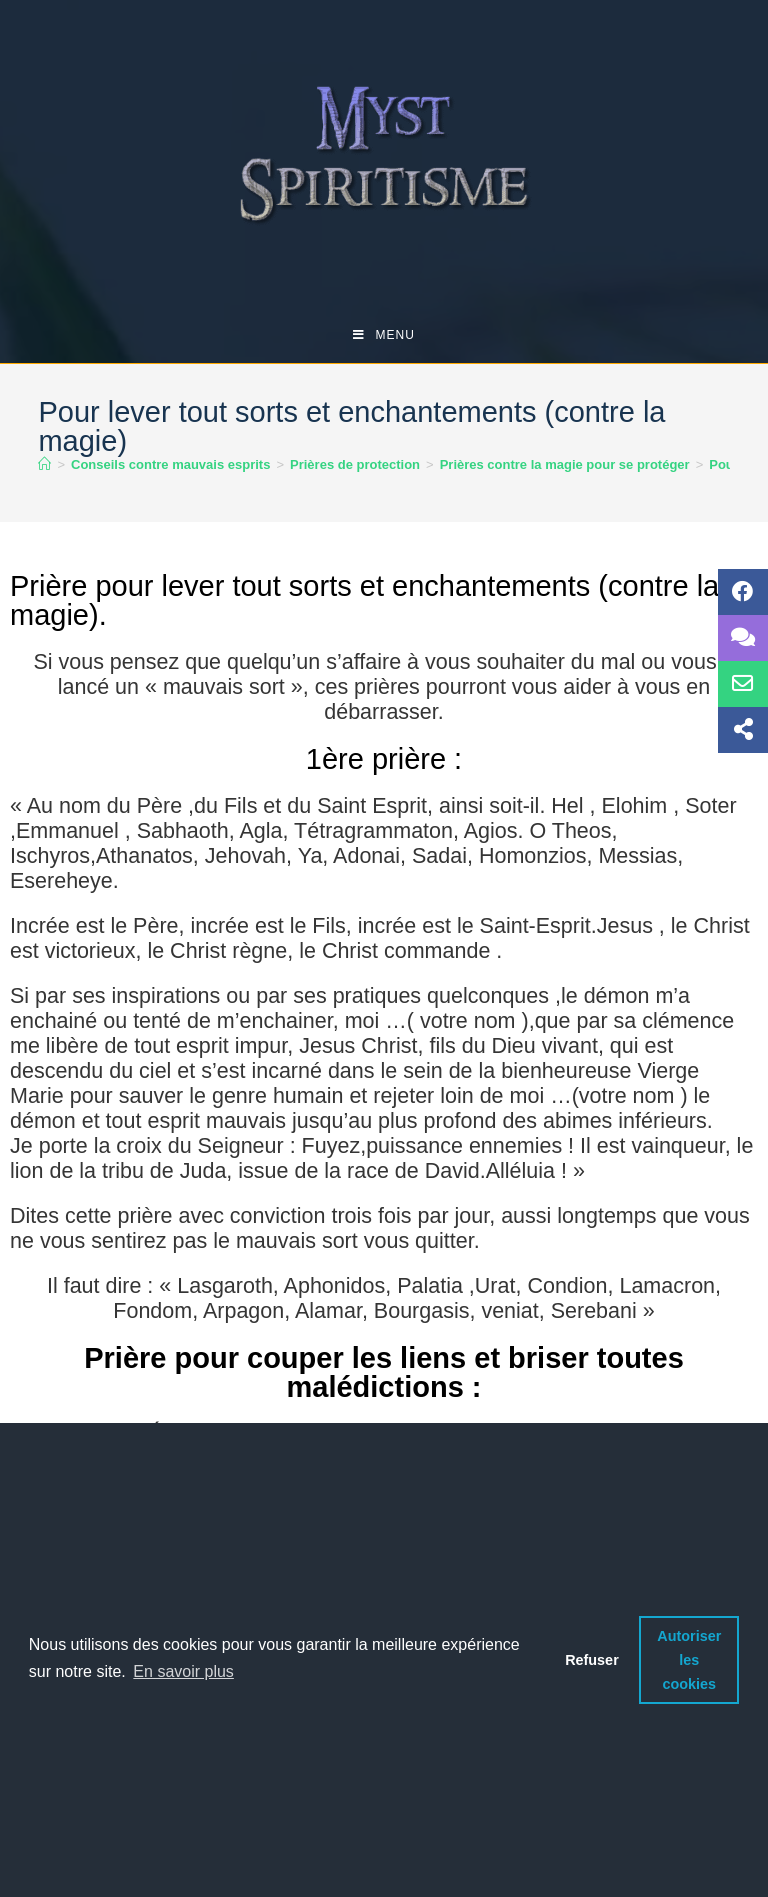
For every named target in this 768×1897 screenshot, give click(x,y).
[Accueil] (44, 464)
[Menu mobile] (384, 335)
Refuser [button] (592, 1660)
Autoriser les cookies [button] (689, 1660)
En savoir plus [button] (183, 1671)
